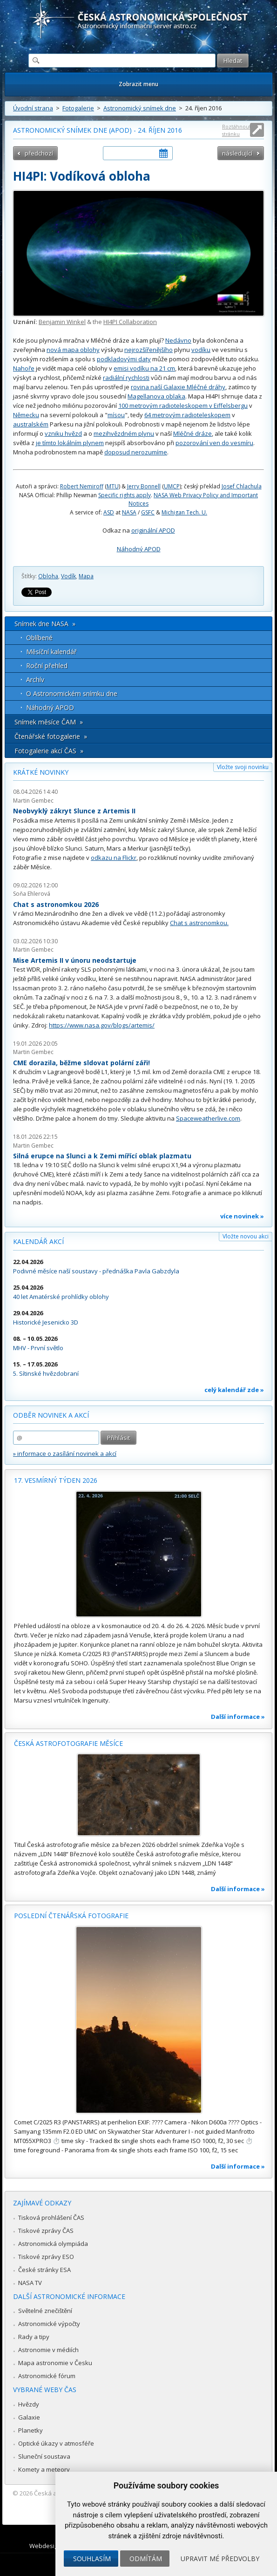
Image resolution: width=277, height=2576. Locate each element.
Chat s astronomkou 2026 (56, 904)
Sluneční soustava (44, 2456)
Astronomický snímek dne (139, 108)
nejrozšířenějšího (148, 349)
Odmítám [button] (145, 2558)
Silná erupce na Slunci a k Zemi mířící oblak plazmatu (102, 1155)
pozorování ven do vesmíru (214, 443)
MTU (113, 486)
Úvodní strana (33, 108)
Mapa (86, 576)
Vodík (68, 576)
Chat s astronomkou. (199, 923)
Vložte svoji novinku (243, 767)
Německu (26, 415)
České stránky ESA (44, 2269)
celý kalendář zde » (234, 1390)
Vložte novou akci (246, 1236)
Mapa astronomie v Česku (55, 2363)
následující (237, 153)
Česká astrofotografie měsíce (68, 1743)
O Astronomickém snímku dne (71, 693)
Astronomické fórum (46, 2376)
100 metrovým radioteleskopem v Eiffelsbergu (183, 405)
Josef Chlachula (242, 486)
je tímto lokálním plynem (70, 443)
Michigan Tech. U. (184, 512)
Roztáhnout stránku (236, 130)
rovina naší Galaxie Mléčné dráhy (178, 387)
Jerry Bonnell (144, 486)
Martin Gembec (33, 801)
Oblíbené (39, 637)
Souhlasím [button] (92, 2558)
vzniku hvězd (63, 433)
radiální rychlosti (126, 377)
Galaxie (29, 2417)
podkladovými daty (124, 359)
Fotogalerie (78, 108)
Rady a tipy (33, 2337)
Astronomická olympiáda (53, 2243)
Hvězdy (28, 2404)
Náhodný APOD (139, 549)
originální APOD (153, 530)
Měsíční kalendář (51, 651)
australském (30, 424)
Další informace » (238, 1716)
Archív (35, 679)
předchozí (39, 153)
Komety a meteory (44, 2469)
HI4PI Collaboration (130, 322)
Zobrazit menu (138, 84)
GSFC (148, 512)
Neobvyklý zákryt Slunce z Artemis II (74, 810)
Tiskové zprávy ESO (46, 2256)
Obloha (48, 576)
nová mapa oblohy (73, 349)
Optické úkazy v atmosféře (56, 2443)
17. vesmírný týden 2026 (55, 1480)
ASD (108, 512)
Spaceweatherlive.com (208, 1118)
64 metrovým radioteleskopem (187, 415)
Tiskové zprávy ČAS (46, 2230)
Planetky (30, 2430)
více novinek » (242, 1216)
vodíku (200, 349)
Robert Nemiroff (81, 486)
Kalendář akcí (38, 1241)
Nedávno (178, 340)
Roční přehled (47, 665)
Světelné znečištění (45, 2310)
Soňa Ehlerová (31, 894)
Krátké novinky (40, 772)
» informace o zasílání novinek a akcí (64, 1453)
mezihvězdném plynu (124, 433)
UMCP (172, 486)
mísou (116, 415)
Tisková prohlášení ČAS (51, 2217)
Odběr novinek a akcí (51, 1415)
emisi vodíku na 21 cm (144, 368)
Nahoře (23, 368)
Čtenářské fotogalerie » (50, 736)
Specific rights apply (124, 495)
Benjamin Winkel (62, 322)
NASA (129, 512)
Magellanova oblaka (156, 396)
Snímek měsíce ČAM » (48, 721)
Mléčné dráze (192, 433)
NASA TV (30, 2283)
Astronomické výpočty (49, 2323)
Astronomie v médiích (48, 2350)
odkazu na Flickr (113, 857)
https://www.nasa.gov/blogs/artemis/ (102, 1025)
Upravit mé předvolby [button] (220, 2558)
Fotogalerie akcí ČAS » (48, 750)
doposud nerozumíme (135, 452)
